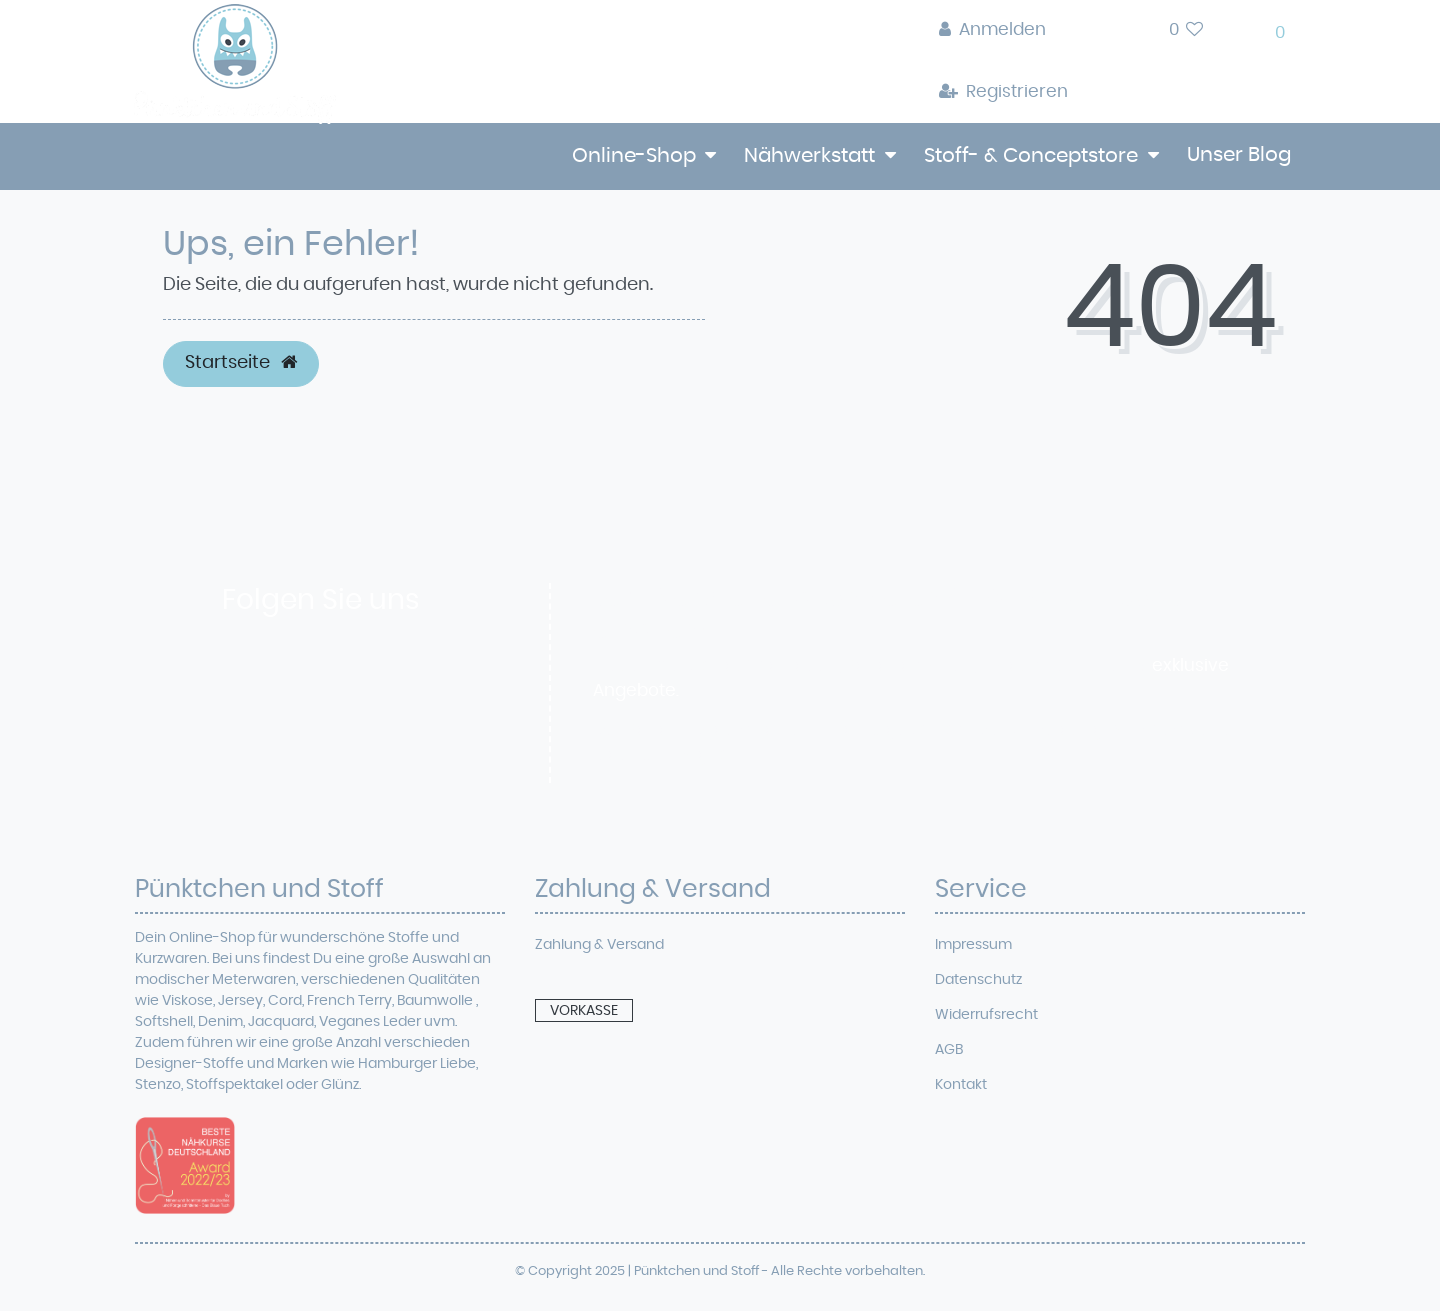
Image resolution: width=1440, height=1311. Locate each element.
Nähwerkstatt (809, 156)
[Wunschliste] (1186, 31)
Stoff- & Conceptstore (1031, 156)
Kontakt (961, 1085)
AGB (949, 1050)
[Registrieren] (1003, 93)
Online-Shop (634, 156)
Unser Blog (1239, 155)
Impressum (973, 945)
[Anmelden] (1003, 31)
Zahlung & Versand (599, 945)
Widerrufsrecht (986, 1015)
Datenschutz (978, 980)
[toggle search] (1118, 35)
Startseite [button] (241, 363)
